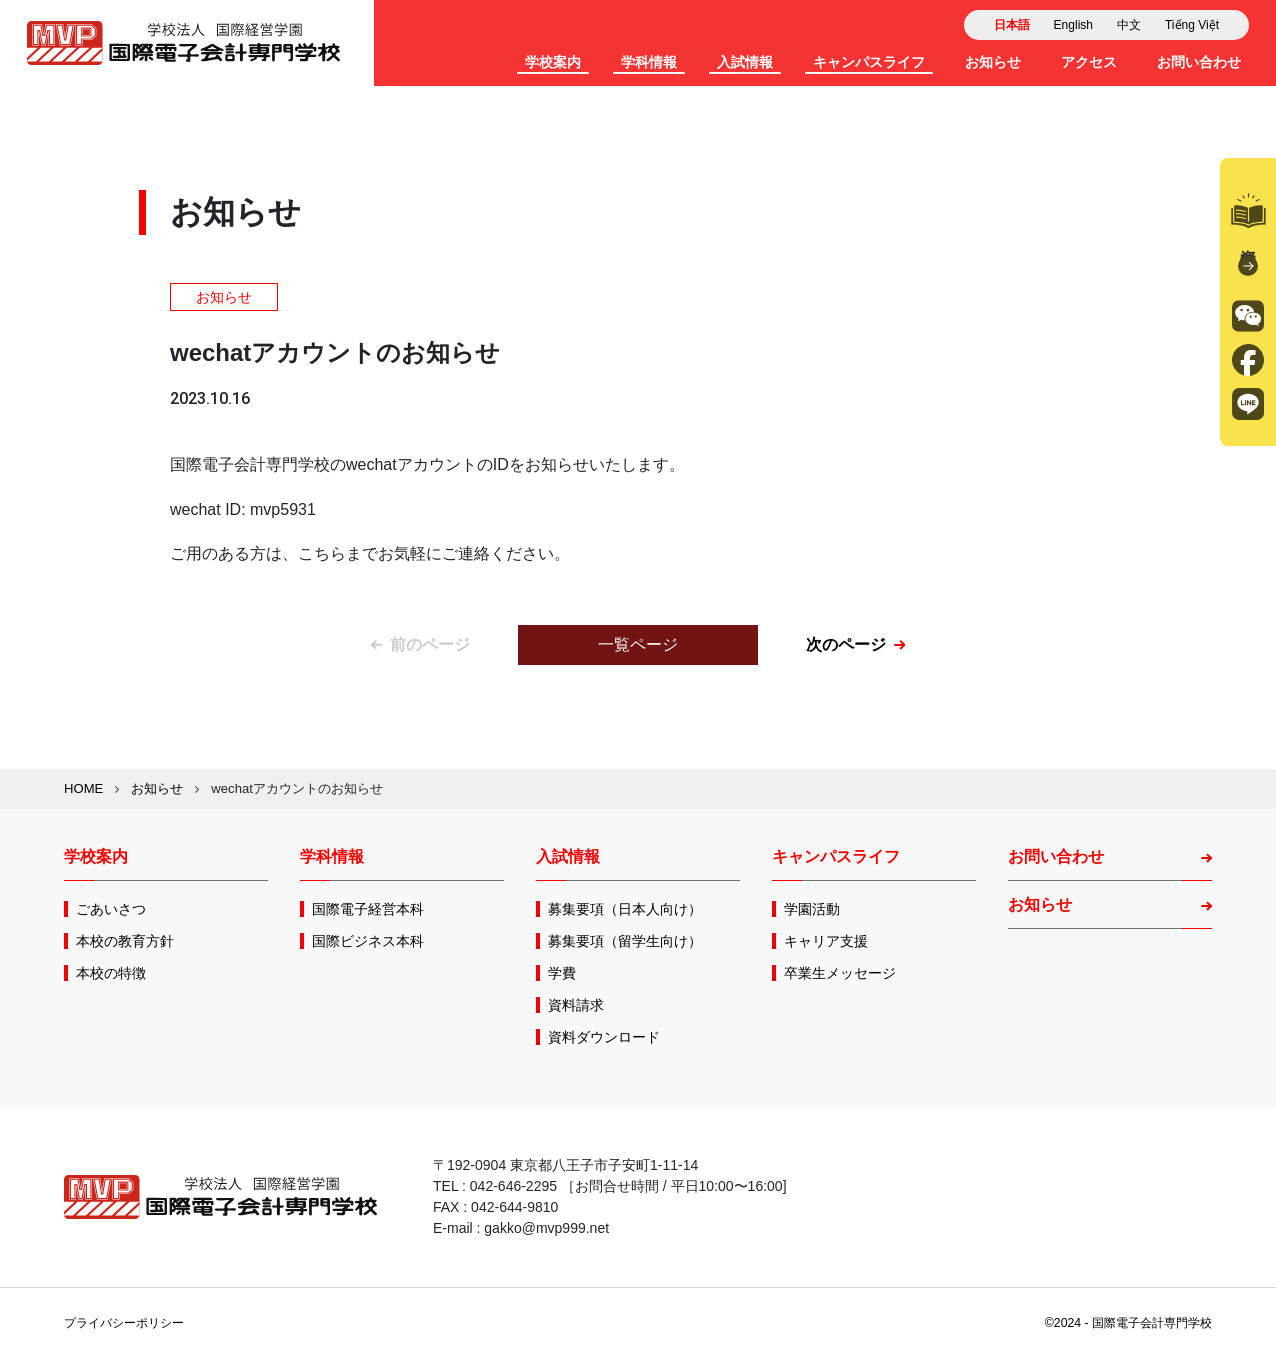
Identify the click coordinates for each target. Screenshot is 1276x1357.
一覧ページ (638, 644)
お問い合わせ (1199, 62)
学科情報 (649, 62)
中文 (1129, 25)
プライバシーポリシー (124, 1323)
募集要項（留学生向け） (625, 941)
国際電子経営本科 (368, 909)
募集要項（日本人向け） (625, 909)
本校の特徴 (111, 973)
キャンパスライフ (869, 62)
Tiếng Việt (1192, 25)
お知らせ (993, 62)
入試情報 (745, 62)
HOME (83, 788)
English (1073, 25)
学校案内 (553, 62)
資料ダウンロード (604, 1037)
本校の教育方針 (125, 941)
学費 (562, 973)
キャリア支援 (826, 941)
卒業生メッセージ (840, 973)
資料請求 (1248, 234)
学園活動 (812, 909)
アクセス (1089, 62)
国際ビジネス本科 (368, 941)
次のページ (855, 644)
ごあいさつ (111, 909)
